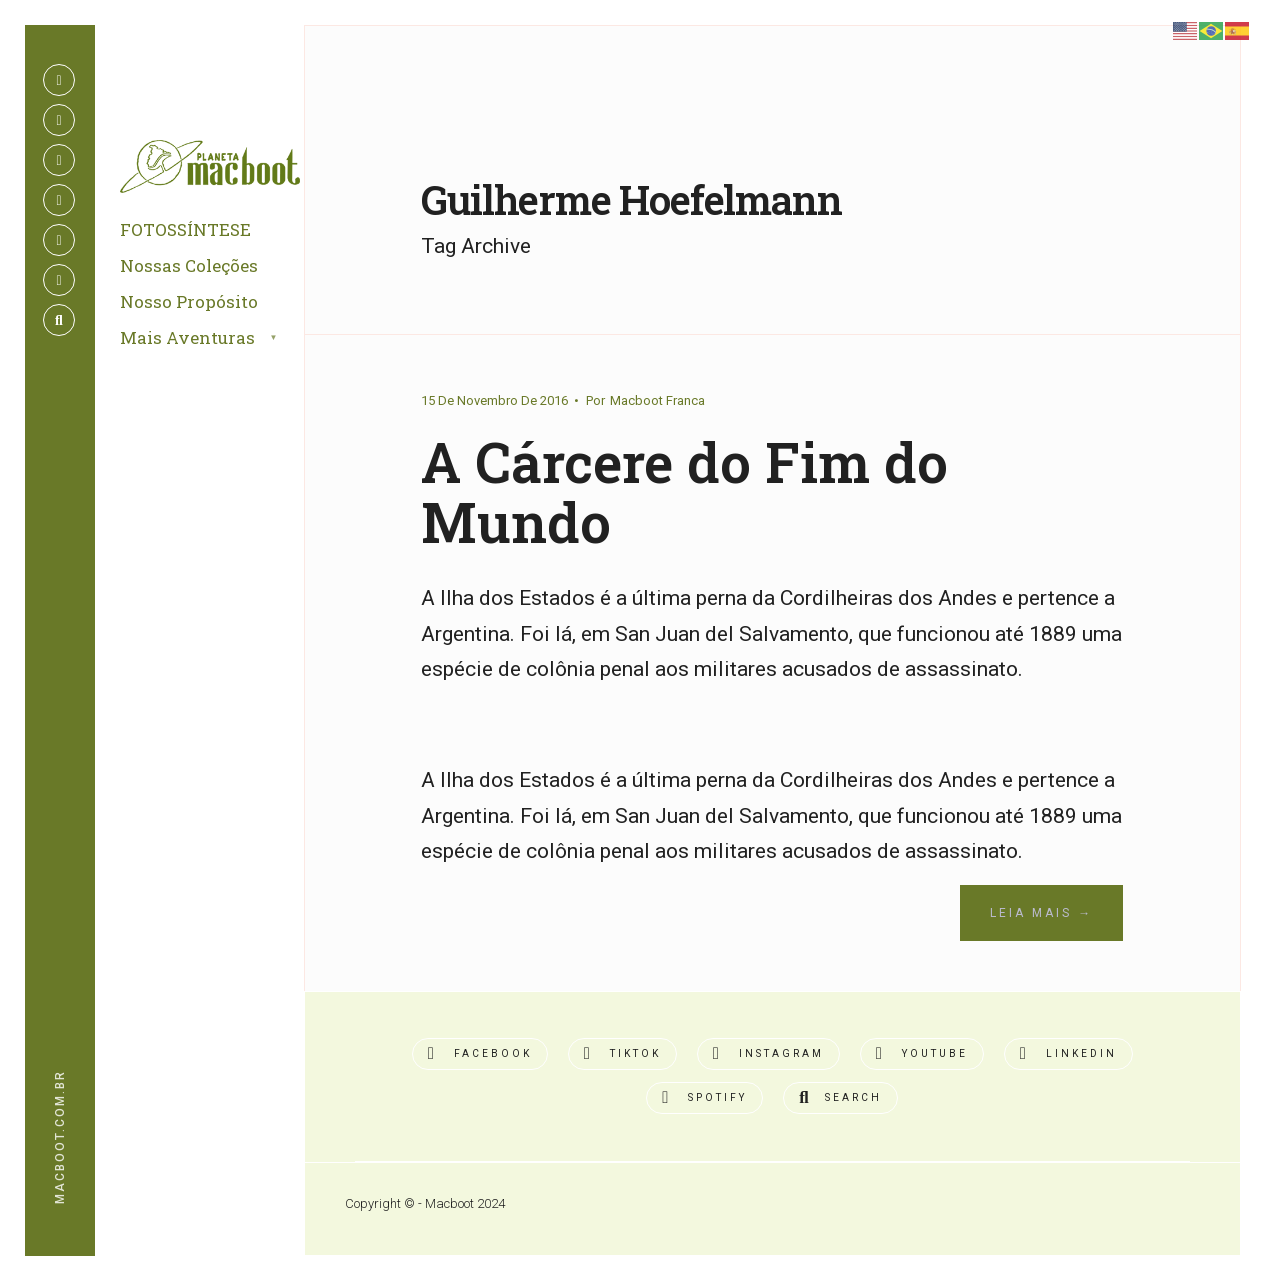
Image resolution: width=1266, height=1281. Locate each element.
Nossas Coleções (189, 265)
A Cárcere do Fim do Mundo (684, 492)
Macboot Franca (657, 400)
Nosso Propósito (189, 301)
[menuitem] (222, 339)
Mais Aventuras (187, 337)
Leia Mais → (1041, 913)
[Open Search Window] (59, 320)
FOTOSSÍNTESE (185, 229)
